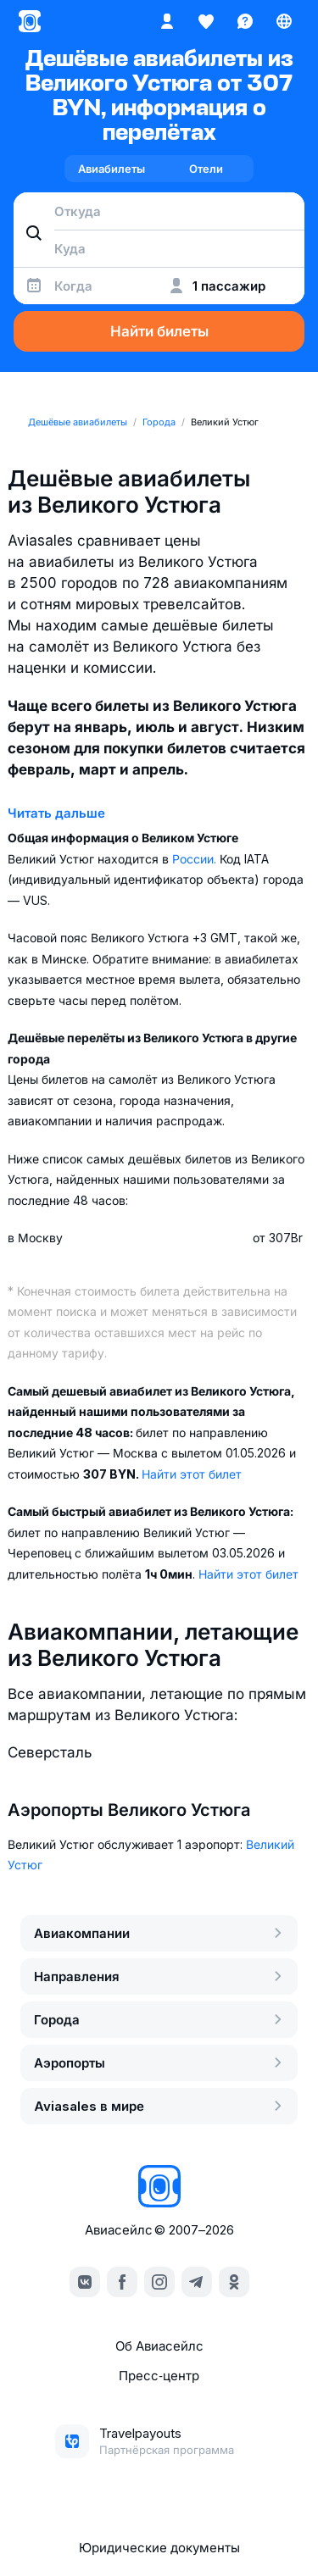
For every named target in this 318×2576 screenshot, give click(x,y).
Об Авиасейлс (159, 2346)
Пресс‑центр (158, 2376)
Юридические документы (159, 2548)
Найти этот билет (192, 1474)
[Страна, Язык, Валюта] (284, 21)
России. (196, 859)
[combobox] (159, 211)
